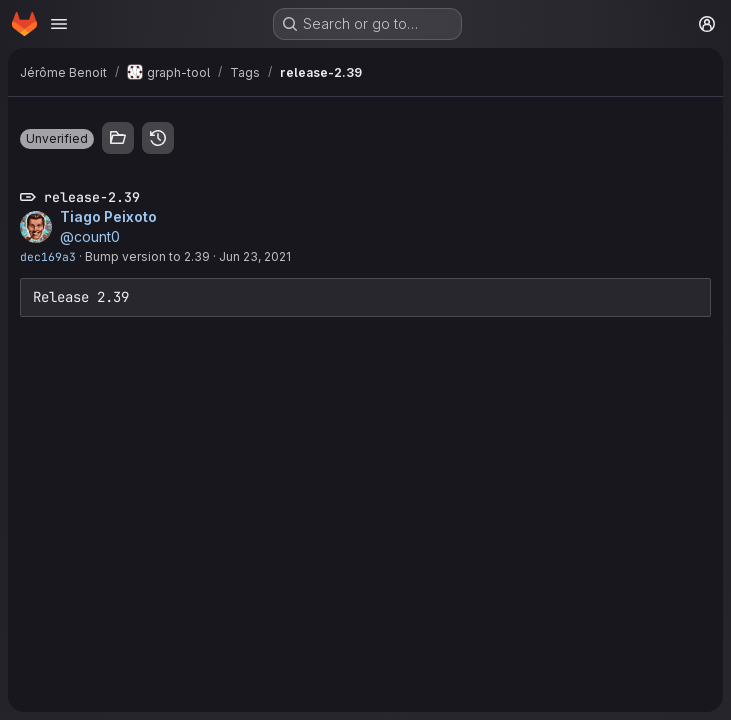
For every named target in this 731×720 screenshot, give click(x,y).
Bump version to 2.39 (147, 256)
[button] (57, 139)
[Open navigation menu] (59, 24)
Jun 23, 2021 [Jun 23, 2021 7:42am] (255, 256)
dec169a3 (48, 256)
